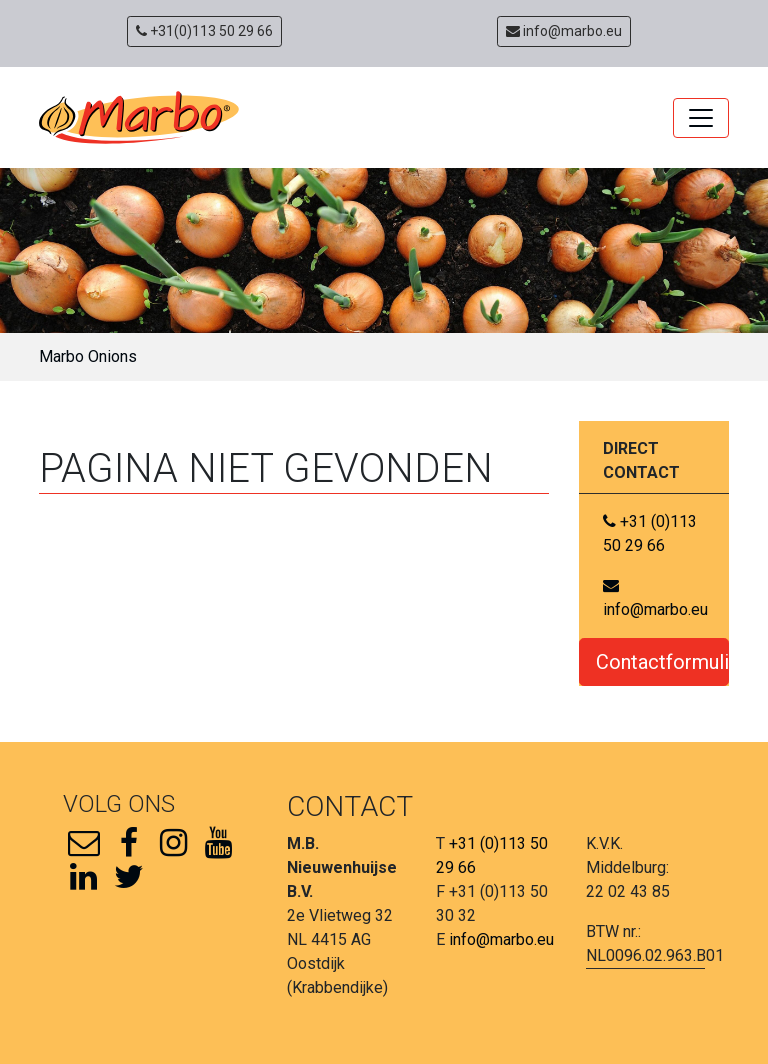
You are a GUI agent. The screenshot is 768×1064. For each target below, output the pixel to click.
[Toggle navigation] (701, 118)
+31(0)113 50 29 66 (204, 31)
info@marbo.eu (564, 31)
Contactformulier (662, 662)
